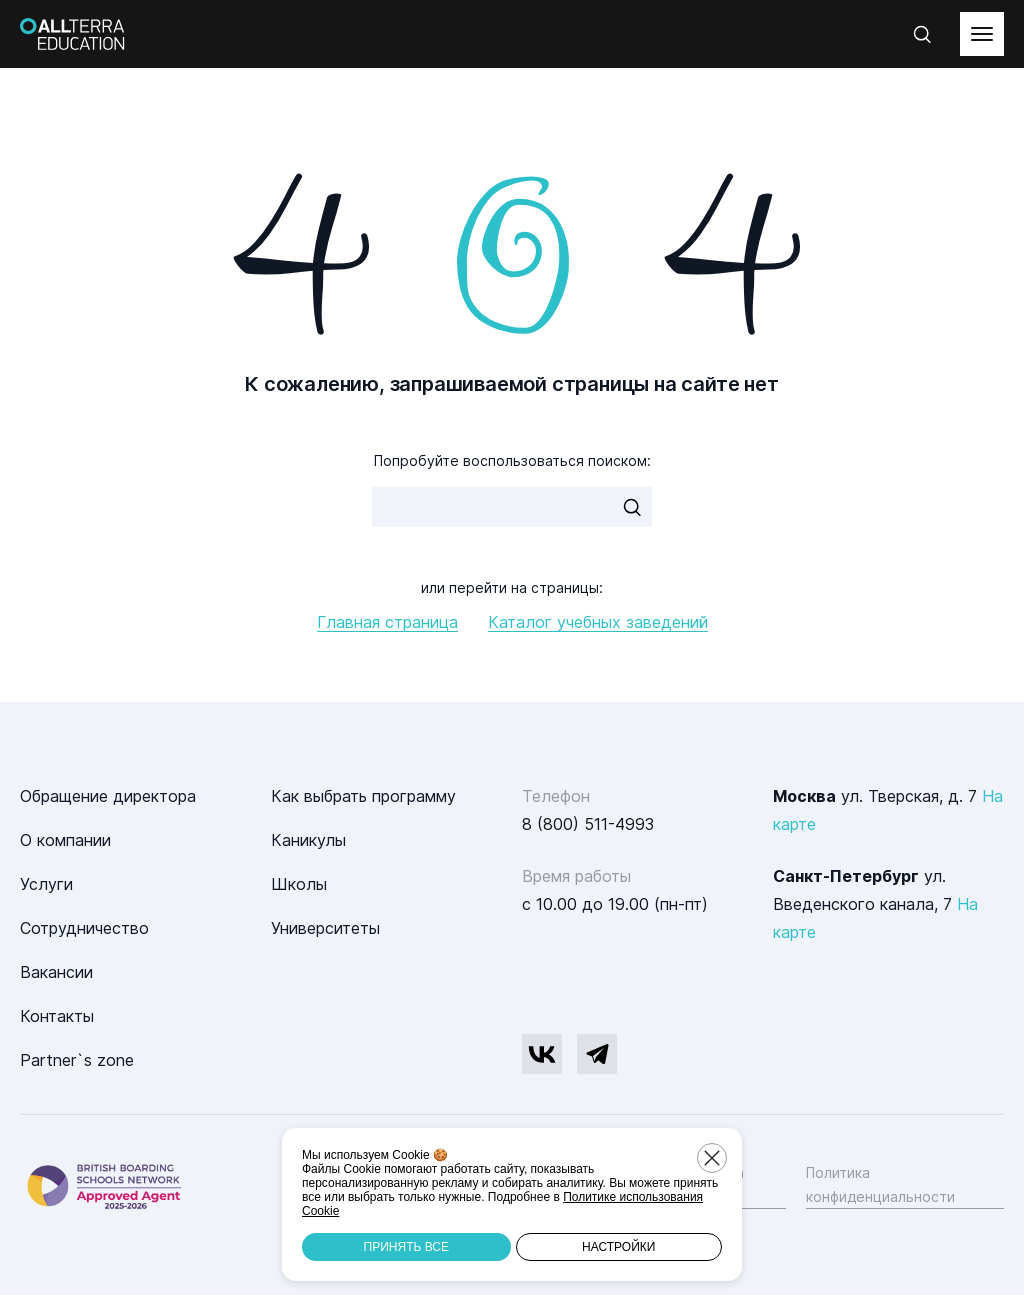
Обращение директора (108, 796)
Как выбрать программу (363, 796)
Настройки (618, 1247)
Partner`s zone (77, 1060)
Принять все (406, 1247)
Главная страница (387, 622)
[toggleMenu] (982, 34)
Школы (299, 884)
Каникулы (308, 840)
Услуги (46, 884)
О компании (65, 840)
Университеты (325, 928)
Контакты (57, 1016)
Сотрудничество (84, 928)
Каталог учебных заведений (598, 622)
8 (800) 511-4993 (588, 824)
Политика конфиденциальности (880, 1184)
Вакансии (56, 972)
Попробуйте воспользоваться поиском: (512, 460)
